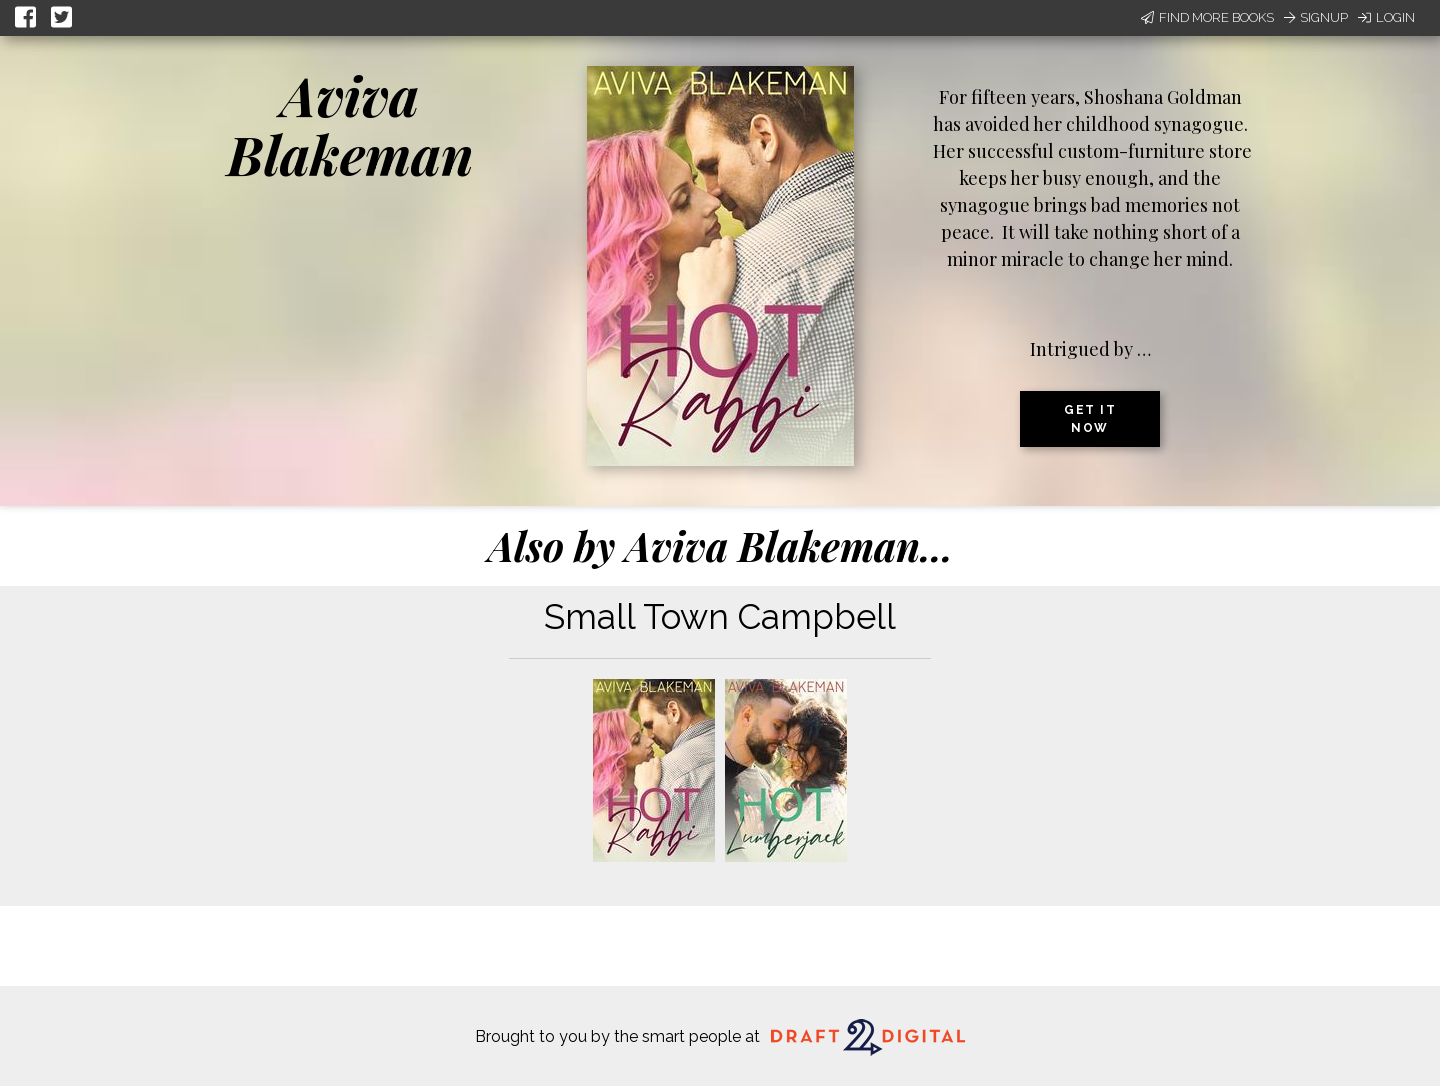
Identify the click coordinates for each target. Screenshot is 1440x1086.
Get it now (1090, 419)
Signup (1316, 17)
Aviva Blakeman (350, 124)
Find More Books (1207, 17)
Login (1386, 17)
